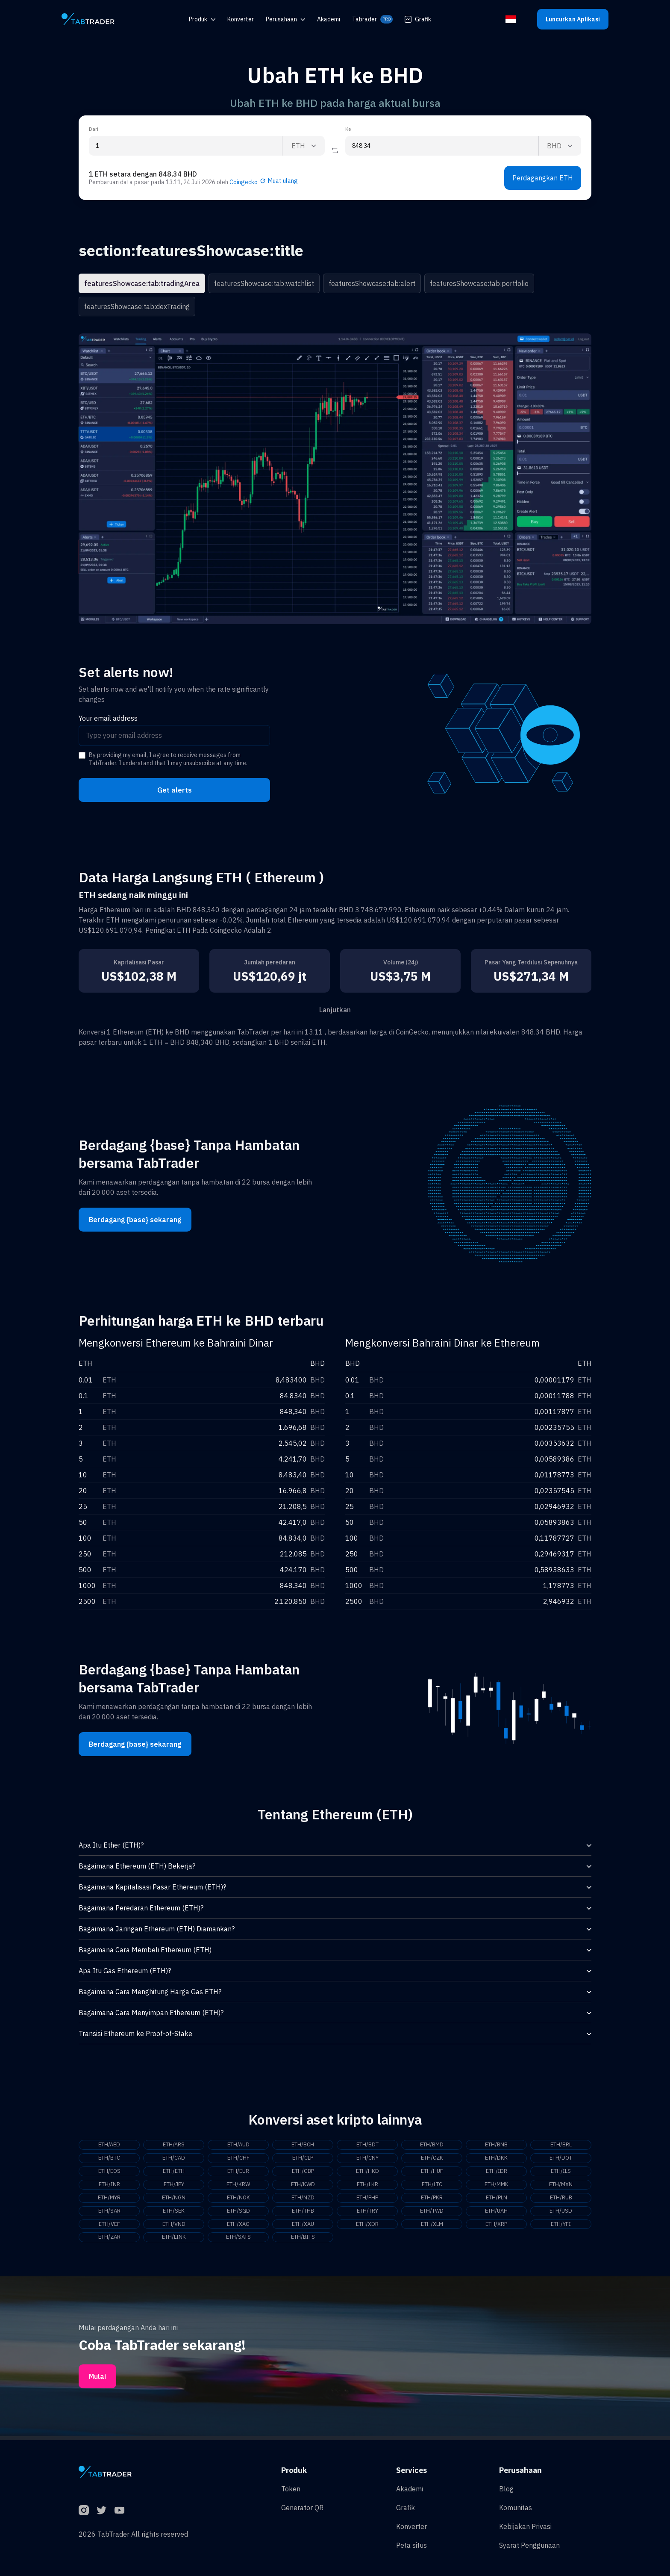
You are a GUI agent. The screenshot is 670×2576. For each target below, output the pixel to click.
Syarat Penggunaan (529, 2545)
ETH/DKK (496, 2159)
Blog (506, 2489)
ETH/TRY (367, 2213)
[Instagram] (84, 2510)
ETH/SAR (109, 2213)
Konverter (411, 2526)
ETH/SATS (238, 2241)
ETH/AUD (238, 2145)
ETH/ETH (174, 2172)
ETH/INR (109, 2186)
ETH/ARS (173, 2145)
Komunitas (515, 2507)
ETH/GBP (303, 2172)
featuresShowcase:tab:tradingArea (142, 283)
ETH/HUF (432, 2172)
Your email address (108, 718)
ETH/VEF (109, 2227)
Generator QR (302, 2507)
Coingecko (243, 182)
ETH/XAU (303, 2227)
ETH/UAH (496, 2213)
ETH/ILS (561, 2172)
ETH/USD (561, 2213)
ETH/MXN (561, 2186)
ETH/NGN (173, 2200)
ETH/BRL (561, 2145)
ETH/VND (174, 2227)
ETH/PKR (432, 2200)
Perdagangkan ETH (542, 178)
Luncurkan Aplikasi (573, 19)
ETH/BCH (303, 2145)
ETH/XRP (496, 2227)
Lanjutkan (335, 1009)
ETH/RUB (561, 2200)
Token (290, 2489)
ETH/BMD (432, 2145)
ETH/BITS (302, 2241)
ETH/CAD (174, 2159)
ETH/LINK (174, 2241)
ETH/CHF (238, 2159)
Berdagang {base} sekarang (135, 1219)
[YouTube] (120, 2510)
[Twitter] (102, 2510)
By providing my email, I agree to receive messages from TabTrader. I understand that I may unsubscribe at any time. (168, 759)
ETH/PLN (496, 2200)
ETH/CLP (302, 2159)
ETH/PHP (367, 2200)
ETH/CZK (432, 2159)
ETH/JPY (173, 2186)
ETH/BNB (496, 2145)
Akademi (409, 2489)
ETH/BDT (367, 2145)
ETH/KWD (303, 2186)
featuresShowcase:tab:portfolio (479, 283)
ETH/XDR (367, 2227)
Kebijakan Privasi (525, 2526)
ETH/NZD (303, 2200)
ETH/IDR (496, 2172)
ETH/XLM (432, 2227)
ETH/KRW (238, 2186)
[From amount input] (185, 146)
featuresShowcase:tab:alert (372, 283)
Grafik (418, 19)
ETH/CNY (367, 2159)
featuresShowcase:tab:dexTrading (137, 306)
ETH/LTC (432, 2186)
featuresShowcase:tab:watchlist (264, 283)
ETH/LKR (367, 2186)
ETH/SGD (238, 2213)
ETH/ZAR (109, 2241)
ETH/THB (303, 2213)
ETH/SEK (173, 2213)
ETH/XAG (238, 2227)
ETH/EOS (109, 2172)
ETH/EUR (238, 2172)
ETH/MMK (496, 2186)
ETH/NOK (238, 2200)
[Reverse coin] (335, 150)
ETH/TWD (432, 2213)
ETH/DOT (560, 2159)
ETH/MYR (109, 2200)
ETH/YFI (561, 2227)
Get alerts (174, 790)
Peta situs (411, 2545)
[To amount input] (441, 146)
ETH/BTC (109, 2159)
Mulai (97, 2380)
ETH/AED (109, 2145)
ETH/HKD (367, 2172)
